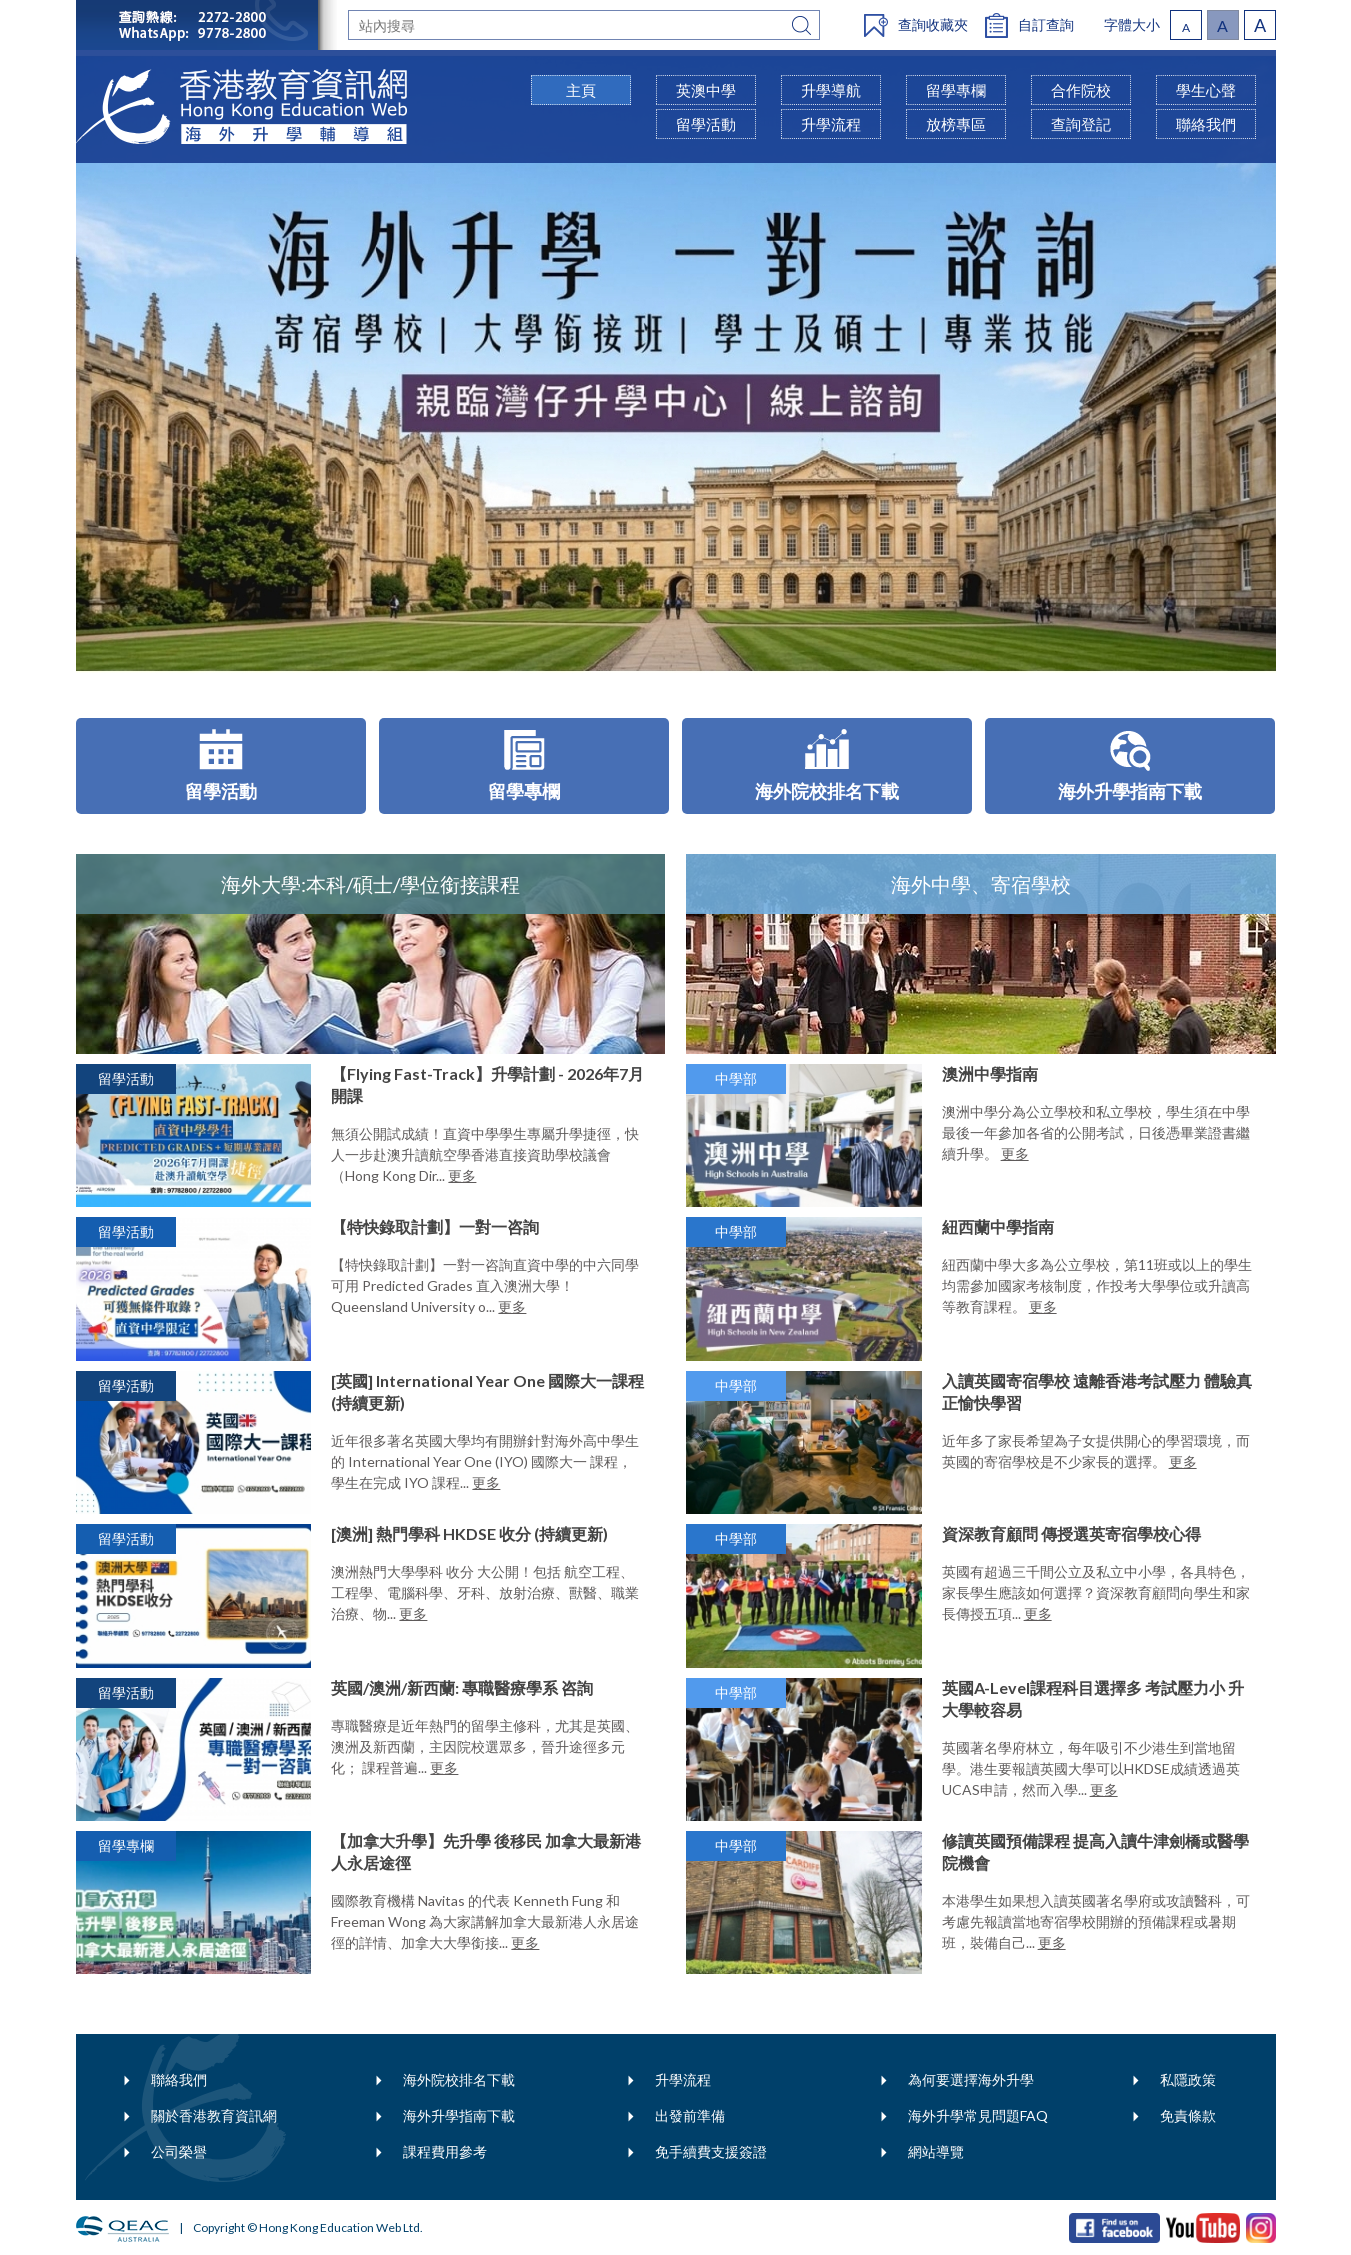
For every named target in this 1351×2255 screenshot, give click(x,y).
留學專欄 (956, 90)
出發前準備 (690, 2115)
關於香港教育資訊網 (214, 2115)
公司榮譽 (179, 2151)
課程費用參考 (445, 2151)
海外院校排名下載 (459, 2079)
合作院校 (1081, 90)
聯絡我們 (179, 2079)
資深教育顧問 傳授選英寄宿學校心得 (1071, 1533)
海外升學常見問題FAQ (978, 2115)
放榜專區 (956, 124)
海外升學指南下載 (459, 2115)
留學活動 (706, 124)
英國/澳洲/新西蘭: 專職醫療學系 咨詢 (462, 1687)
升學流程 (683, 2079)
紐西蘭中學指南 (998, 1226)
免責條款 (1188, 2115)
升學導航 (831, 90)
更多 (462, 1175)
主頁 (581, 90)
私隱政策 (1188, 2079)
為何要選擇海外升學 (971, 2079)
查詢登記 (1081, 124)
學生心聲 (1206, 90)
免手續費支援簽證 (711, 2151)
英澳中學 (706, 90)
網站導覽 (936, 2151)
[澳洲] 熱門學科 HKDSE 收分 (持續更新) (469, 1533)
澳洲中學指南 (990, 1073)
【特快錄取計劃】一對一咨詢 (435, 1226)
